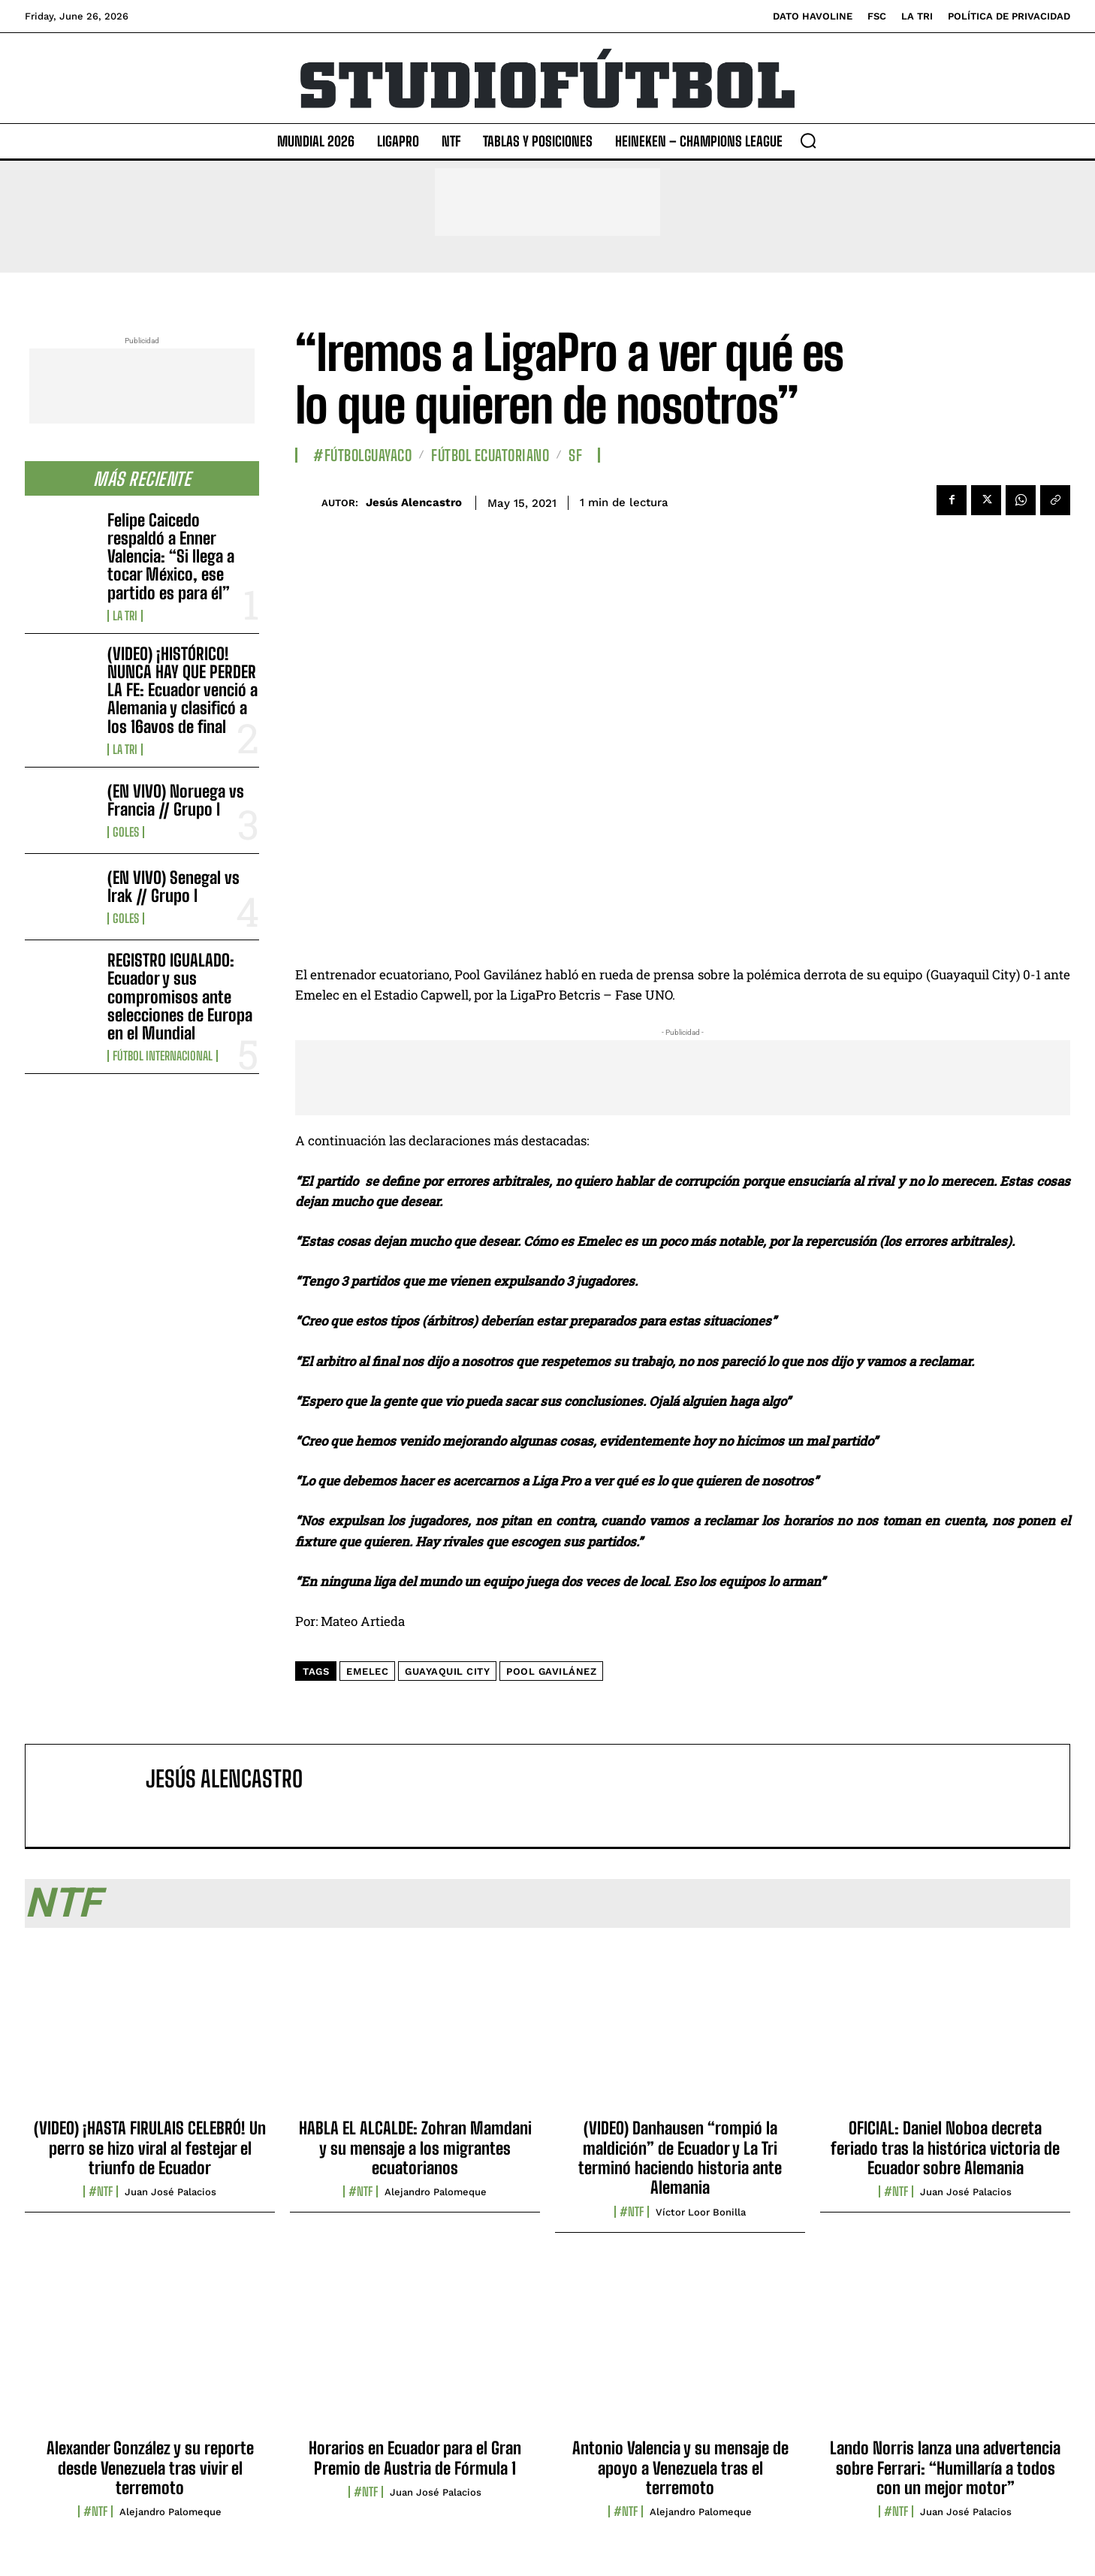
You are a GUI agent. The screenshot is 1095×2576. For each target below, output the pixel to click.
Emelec (367, 1671)
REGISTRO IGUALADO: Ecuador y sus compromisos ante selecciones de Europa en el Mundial (179, 996)
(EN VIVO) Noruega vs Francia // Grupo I (175, 800)
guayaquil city (447, 1671)
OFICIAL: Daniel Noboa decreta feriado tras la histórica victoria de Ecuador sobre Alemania (945, 2148)
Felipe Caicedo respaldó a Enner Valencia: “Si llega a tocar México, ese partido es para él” (170, 556)
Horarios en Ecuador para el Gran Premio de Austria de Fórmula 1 (415, 2458)
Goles (126, 832)
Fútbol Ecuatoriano (490, 455)
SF (575, 455)
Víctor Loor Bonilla (701, 2212)
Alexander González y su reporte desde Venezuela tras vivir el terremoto (150, 2468)
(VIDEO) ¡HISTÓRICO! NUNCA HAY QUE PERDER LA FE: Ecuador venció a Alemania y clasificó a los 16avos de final (182, 690)
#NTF (101, 2191)
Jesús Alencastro (414, 502)
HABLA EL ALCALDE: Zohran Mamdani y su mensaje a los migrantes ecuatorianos (415, 2148)
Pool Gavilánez (551, 1671)
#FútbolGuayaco (362, 455)
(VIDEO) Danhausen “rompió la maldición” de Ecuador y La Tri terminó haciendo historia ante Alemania (680, 2157)
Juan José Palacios (170, 2191)
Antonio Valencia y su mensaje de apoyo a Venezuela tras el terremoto (680, 2468)
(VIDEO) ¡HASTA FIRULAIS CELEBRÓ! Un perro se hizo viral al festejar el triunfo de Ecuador (150, 2148)
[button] (808, 140)
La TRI (125, 616)
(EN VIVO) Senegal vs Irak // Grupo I (173, 886)
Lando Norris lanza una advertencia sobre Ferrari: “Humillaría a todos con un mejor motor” (945, 2468)
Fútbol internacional (163, 1056)
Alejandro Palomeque (436, 2191)
